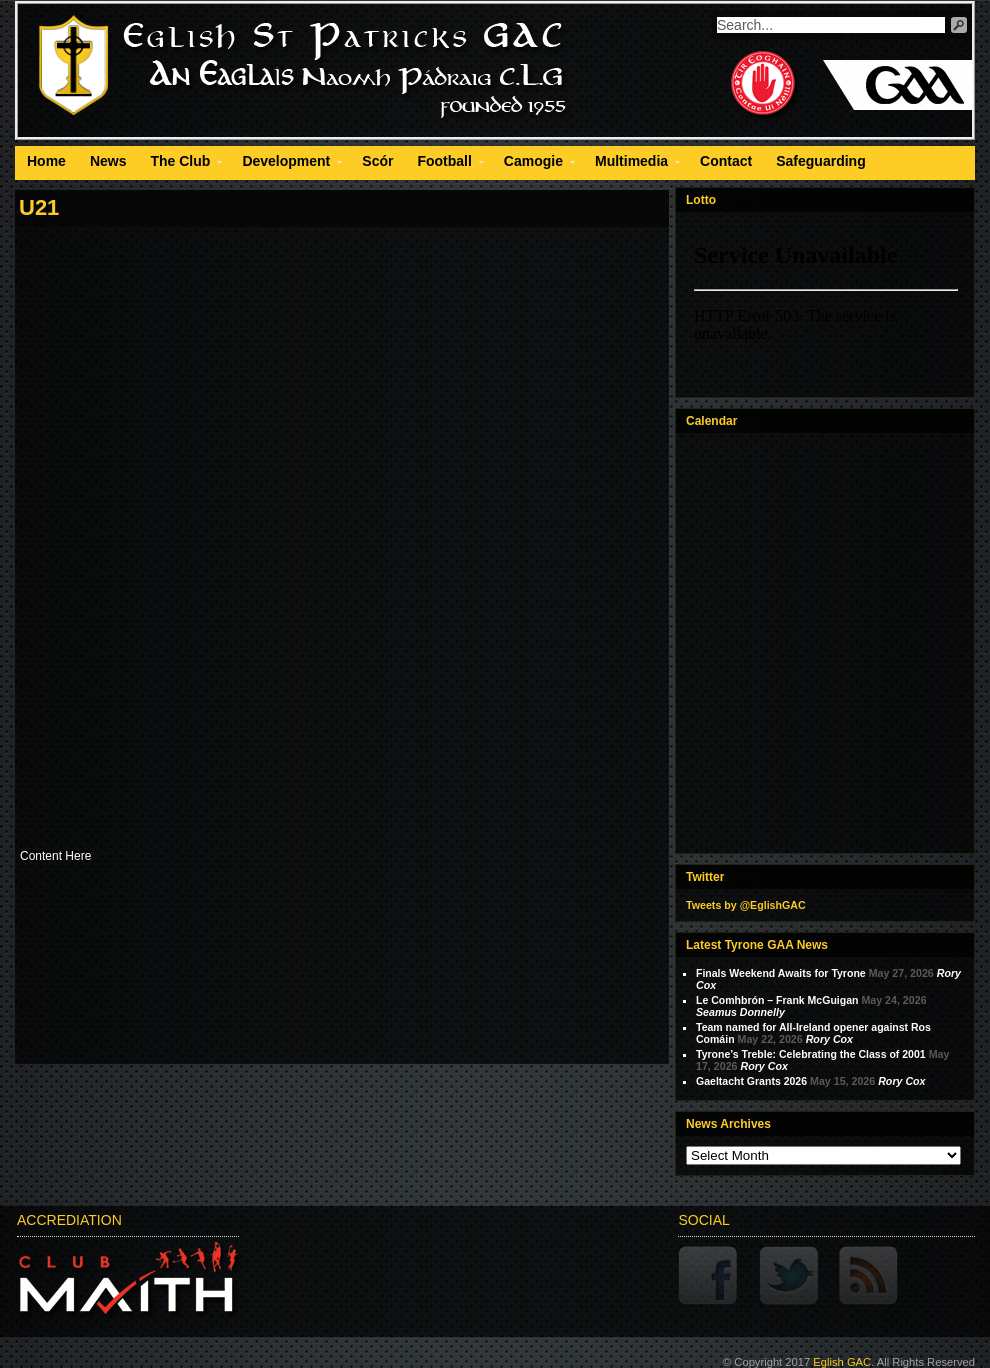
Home (46, 161)
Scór (377, 161)
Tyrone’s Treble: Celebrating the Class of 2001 (811, 1054)
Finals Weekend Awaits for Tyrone (781, 973)
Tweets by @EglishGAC (746, 905)
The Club (180, 164)
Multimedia (631, 164)
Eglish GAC (842, 1362)
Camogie (533, 164)
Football (444, 164)
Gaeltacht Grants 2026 (751, 1081)
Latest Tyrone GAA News (757, 945)
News (108, 161)
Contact (726, 161)
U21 (39, 207)
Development (286, 164)
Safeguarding (820, 161)
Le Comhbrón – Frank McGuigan (777, 1000)
